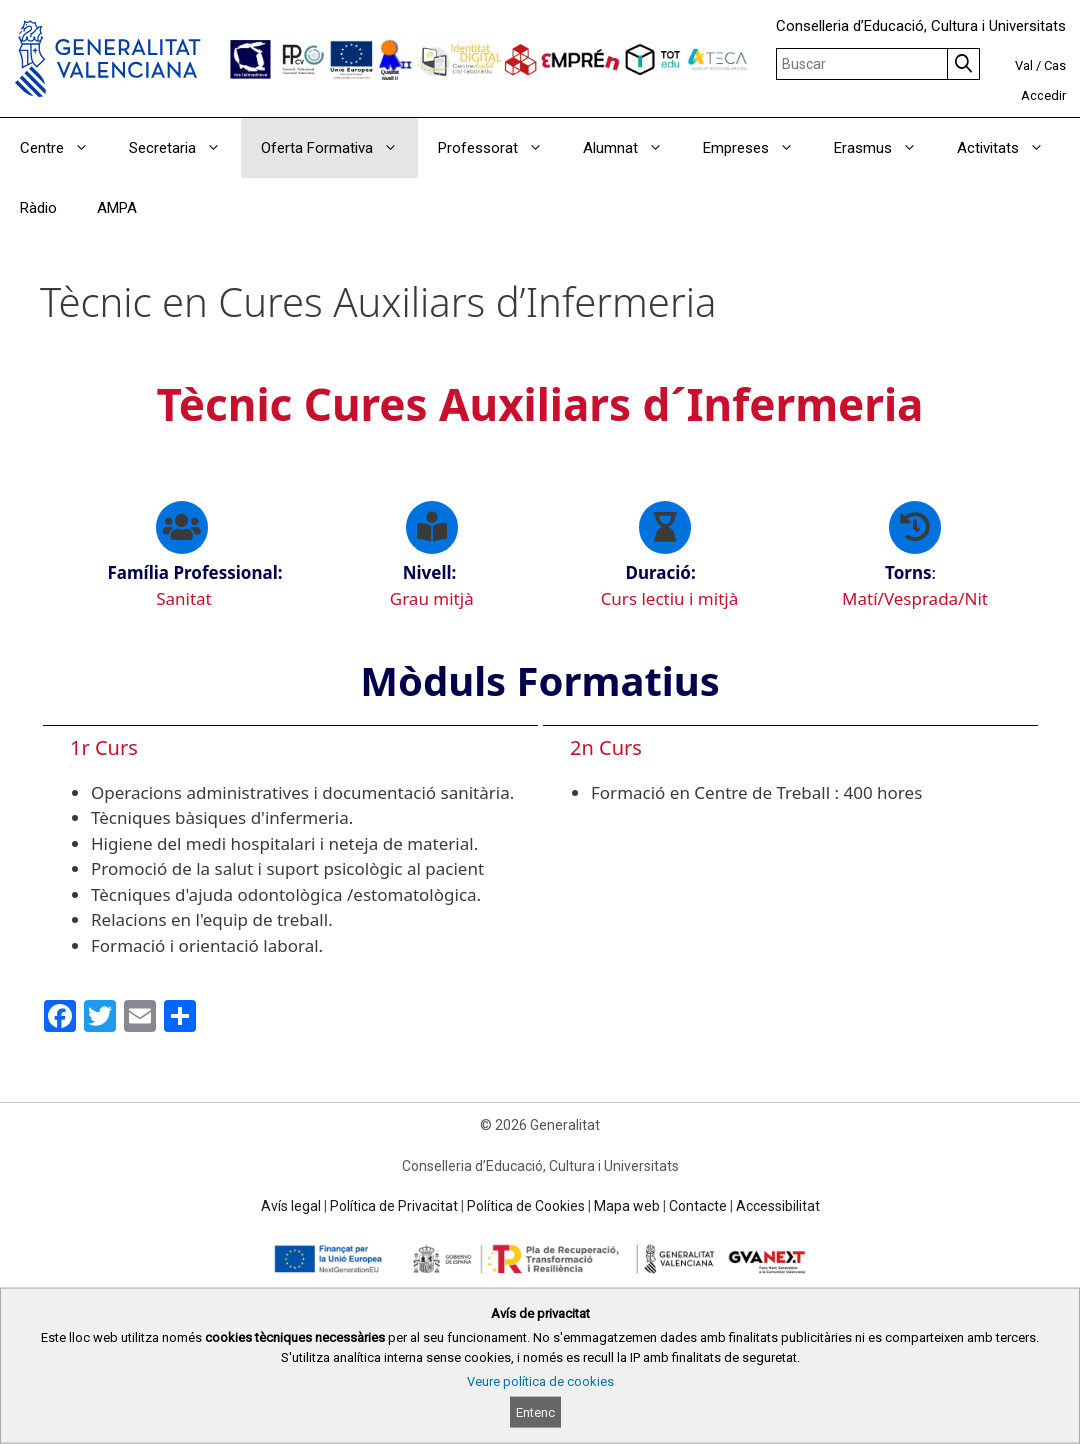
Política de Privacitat (394, 1206)
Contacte (698, 1206)
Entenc (535, 1412)
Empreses (758, 148)
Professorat (500, 148)
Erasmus (885, 148)
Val (1024, 65)
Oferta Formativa (339, 148)
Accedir (1043, 95)
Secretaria (185, 148)
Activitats (1010, 148)
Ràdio (38, 208)
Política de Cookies (526, 1206)
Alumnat (633, 148)
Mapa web (627, 1206)
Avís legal (291, 1206)
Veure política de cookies (540, 1381)
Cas (1055, 65)
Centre (64, 148)
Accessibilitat (778, 1206)
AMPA (117, 208)
